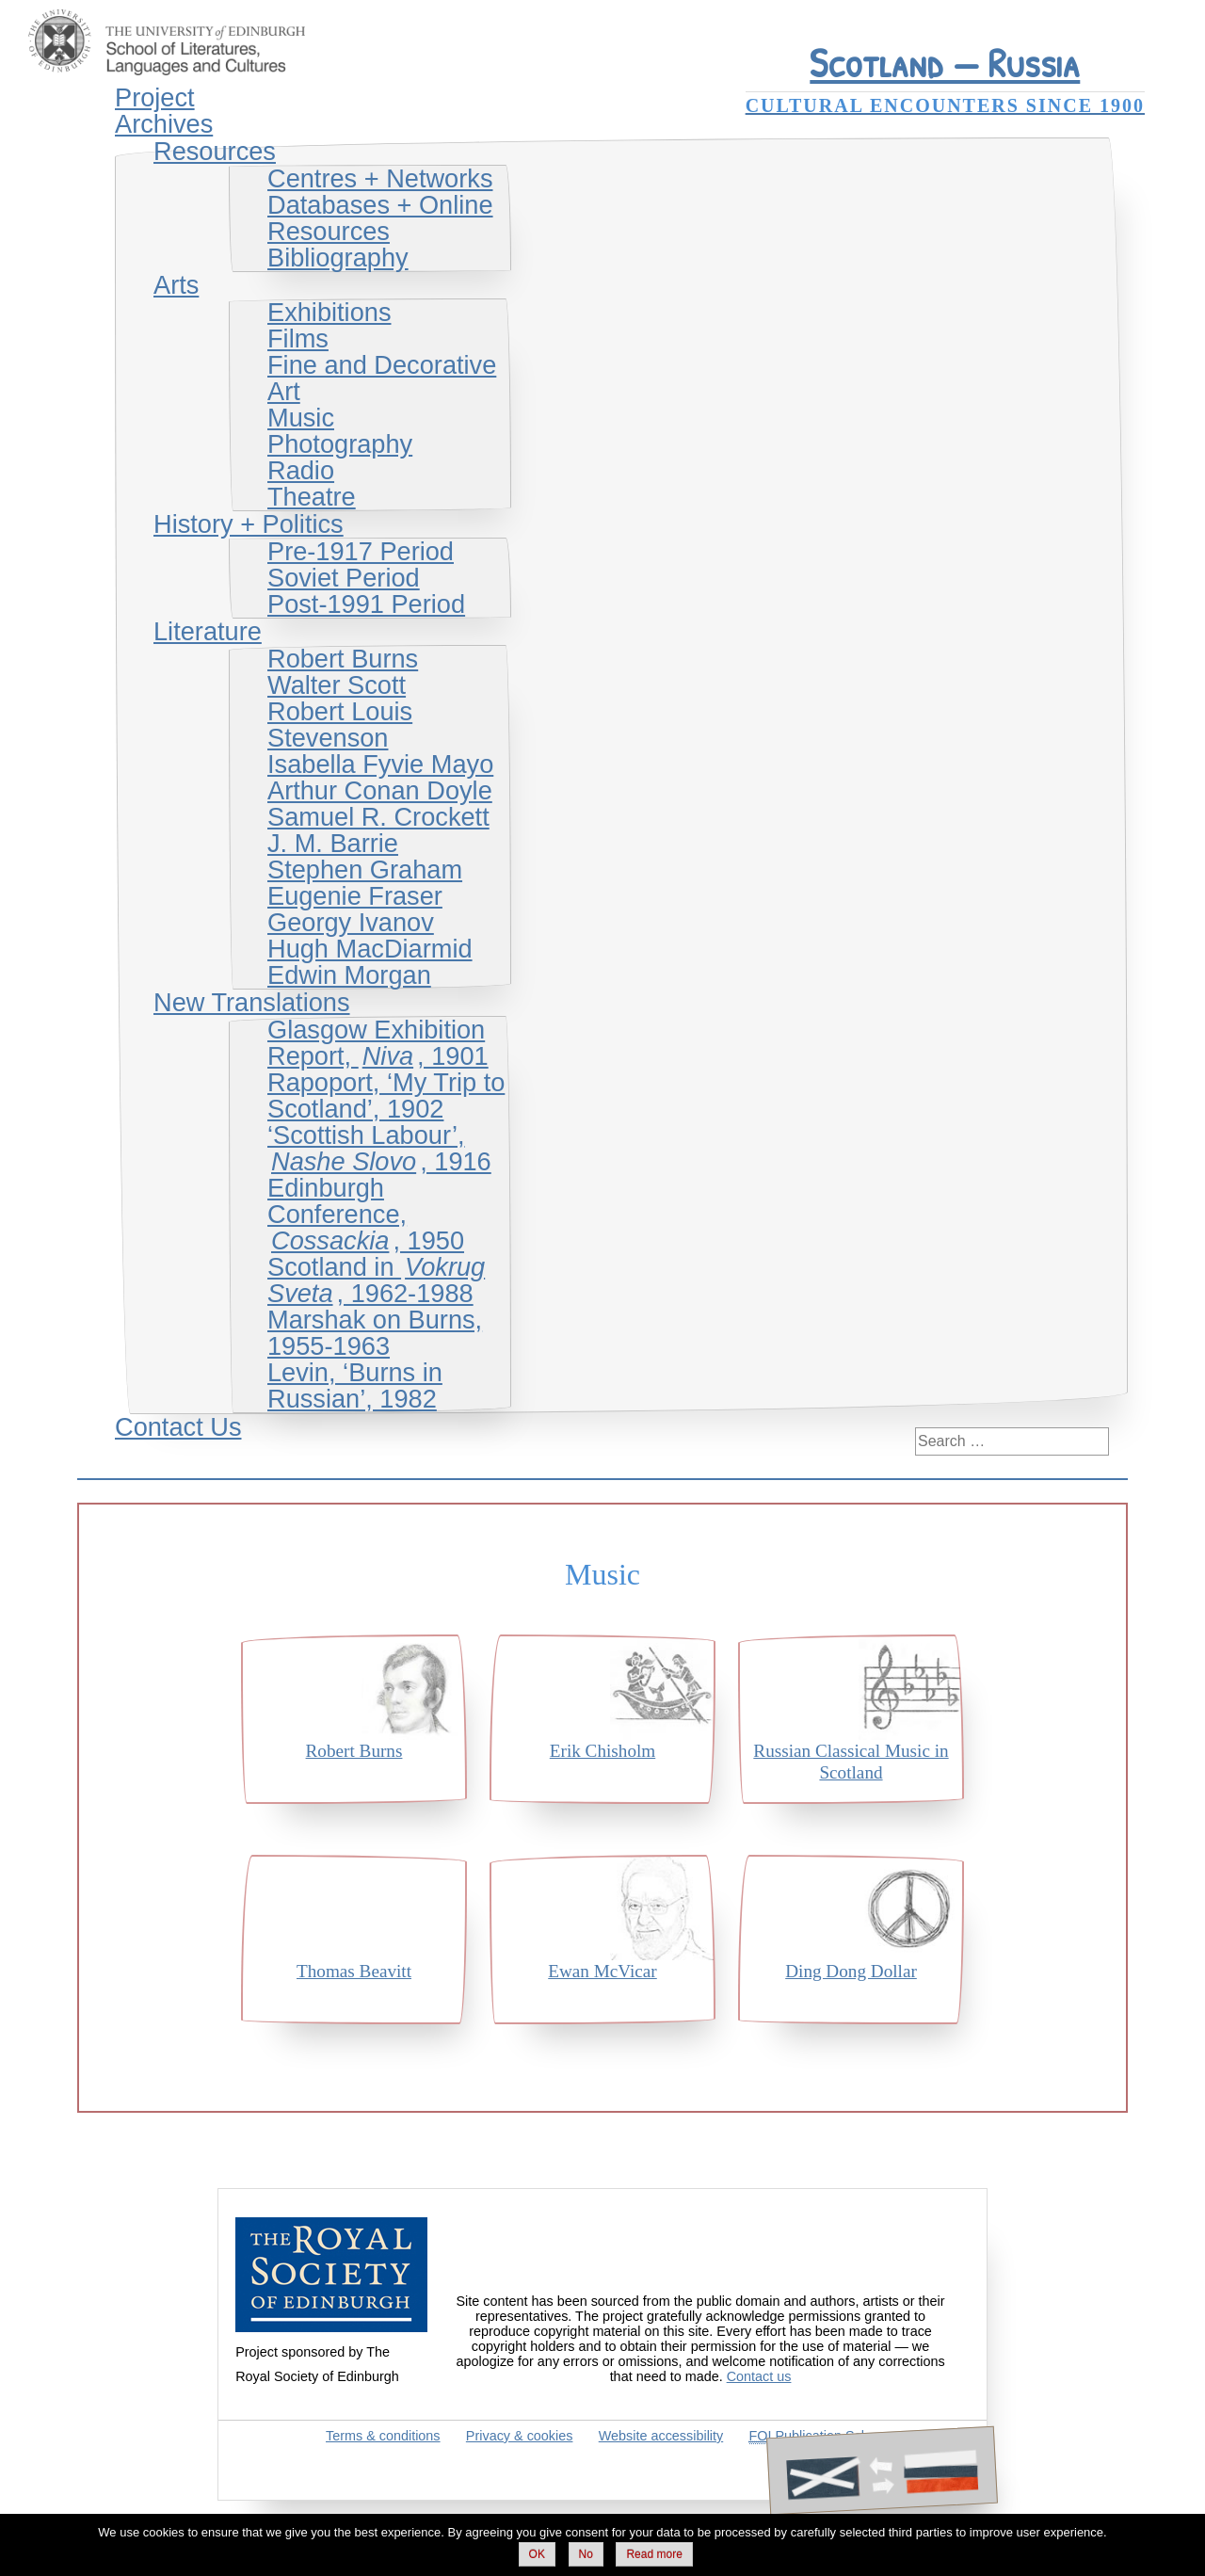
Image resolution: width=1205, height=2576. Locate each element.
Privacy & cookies (519, 2435)
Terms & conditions (383, 2435)
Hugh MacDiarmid (370, 948)
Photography (339, 444)
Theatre (311, 496)
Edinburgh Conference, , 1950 (365, 1214)
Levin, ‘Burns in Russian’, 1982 (354, 1385)
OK (537, 2554)
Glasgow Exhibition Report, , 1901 (378, 1043)
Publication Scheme (822, 2436)
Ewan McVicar (602, 1971)
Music (300, 417)
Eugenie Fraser (354, 895)
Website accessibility (661, 2435)
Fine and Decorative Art (381, 378)
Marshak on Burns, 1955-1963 (374, 1332)
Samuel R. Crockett (378, 816)
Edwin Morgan (349, 975)
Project (155, 97)
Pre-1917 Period (360, 551)
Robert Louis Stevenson (339, 724)
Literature (207, 631)
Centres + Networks (379, 178)
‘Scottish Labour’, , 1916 (379, 1148)
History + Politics (248, 524)
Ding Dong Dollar (851, 1971)
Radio (300, 470)
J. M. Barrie (332, 843)
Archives (164, 123)
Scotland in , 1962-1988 (376, 1280)
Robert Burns (342, 658)
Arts (176, 284)
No (586, 2554)
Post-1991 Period (366, 604)
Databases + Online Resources (380, 218)
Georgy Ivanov (350, 922)
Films (298, 338)
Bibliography (338, 257)
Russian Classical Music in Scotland (850, 1761)
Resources (214, 151)
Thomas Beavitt (354, 1971)
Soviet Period (343, 577)
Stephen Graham (364, 869)
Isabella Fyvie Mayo (380, 764)
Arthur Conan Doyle (379, 790)
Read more (654, 2554)
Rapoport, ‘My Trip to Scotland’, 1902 (386, 1095)
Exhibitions (329, 312)
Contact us (759, 2376)
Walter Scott (336, 685)
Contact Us (178, 1426)
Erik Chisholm (602, 1751)
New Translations (251, 1002)
